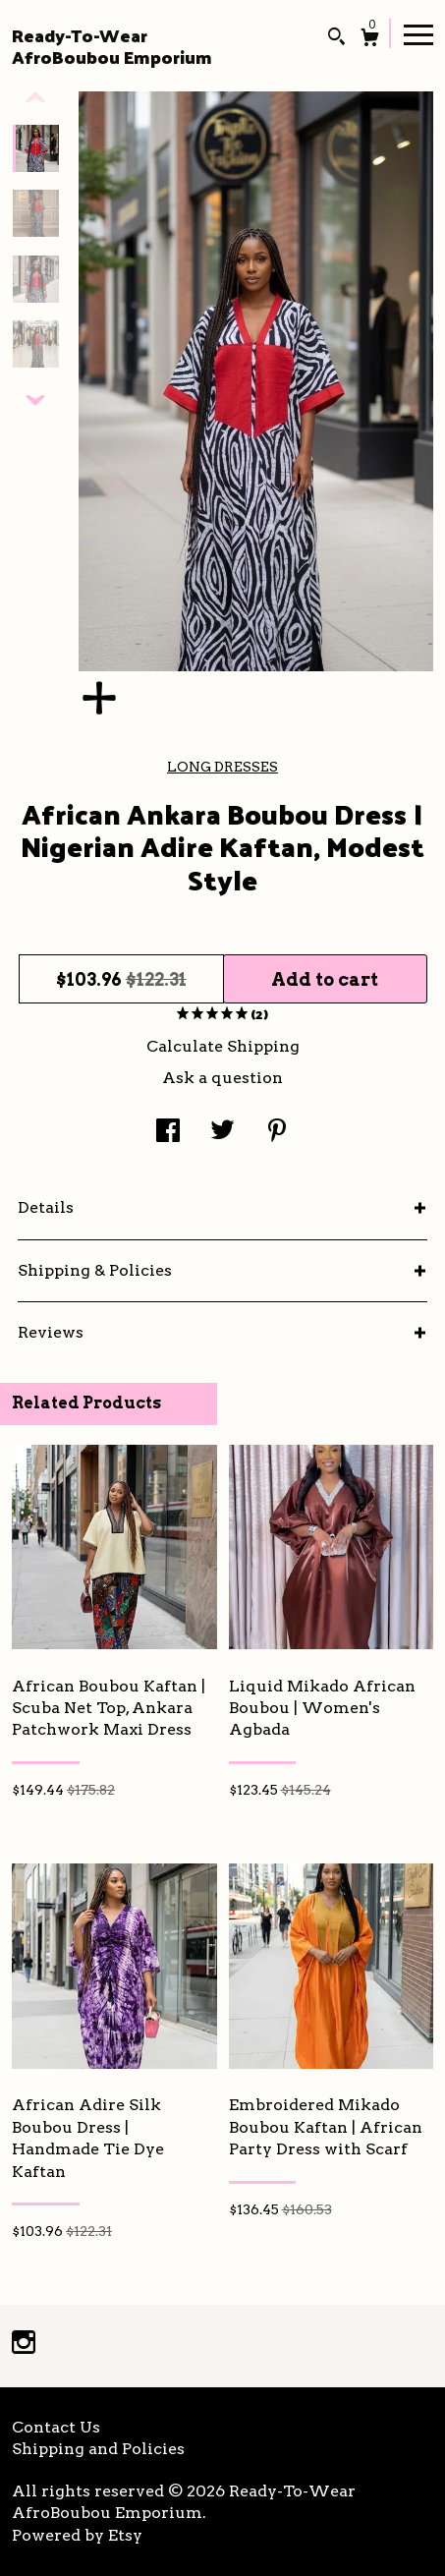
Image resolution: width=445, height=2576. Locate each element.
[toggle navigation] (418, 33)
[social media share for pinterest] (277, 1131)
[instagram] (23, 2344)
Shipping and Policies (98, 2448)
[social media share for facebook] (168, 1131)
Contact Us (56, 2427)
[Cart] (370, 40)
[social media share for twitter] (222, 1131)
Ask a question (222, 1077)
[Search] (336, 39)
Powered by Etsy (77, 2535)
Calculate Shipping (223, 1046)
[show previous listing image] (35, 98)
